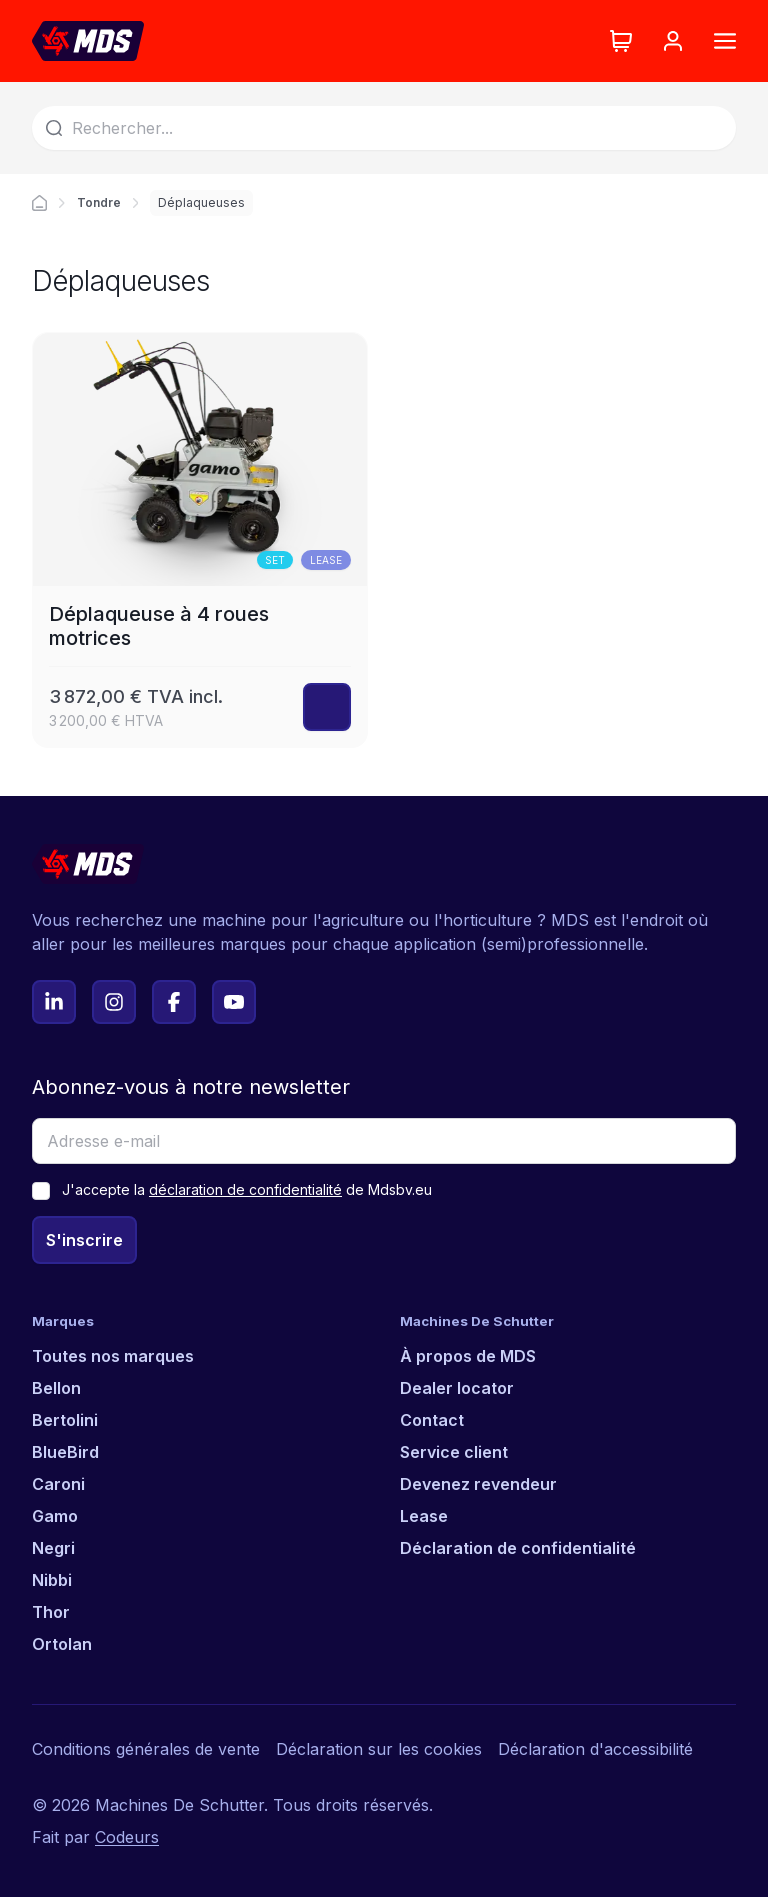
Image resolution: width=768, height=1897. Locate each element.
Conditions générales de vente (146, 1749)
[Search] (384, 128)
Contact (432, 1420)
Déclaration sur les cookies (379, 1749)
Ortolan (62, 1644)
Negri (53, 1548)
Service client (454, 1452)
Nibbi (52, 1580)
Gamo (55, 1516)
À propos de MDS (468, 1356)
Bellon (56, 1388)
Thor (51, 1612)
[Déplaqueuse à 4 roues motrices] (200, 540)
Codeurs (127, 1837)
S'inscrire (84, 1240)
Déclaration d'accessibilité (595, 1749)
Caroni (58, 1484)
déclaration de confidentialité (245, 1189)
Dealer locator (457, 1388)
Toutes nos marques (113, 1356)
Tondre (99, 202)
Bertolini (65, 1420)
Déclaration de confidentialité (518, 1548)
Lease (424, 1516)
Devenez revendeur (478, 1484)
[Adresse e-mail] (384, 1141)
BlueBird (65, 1452)
